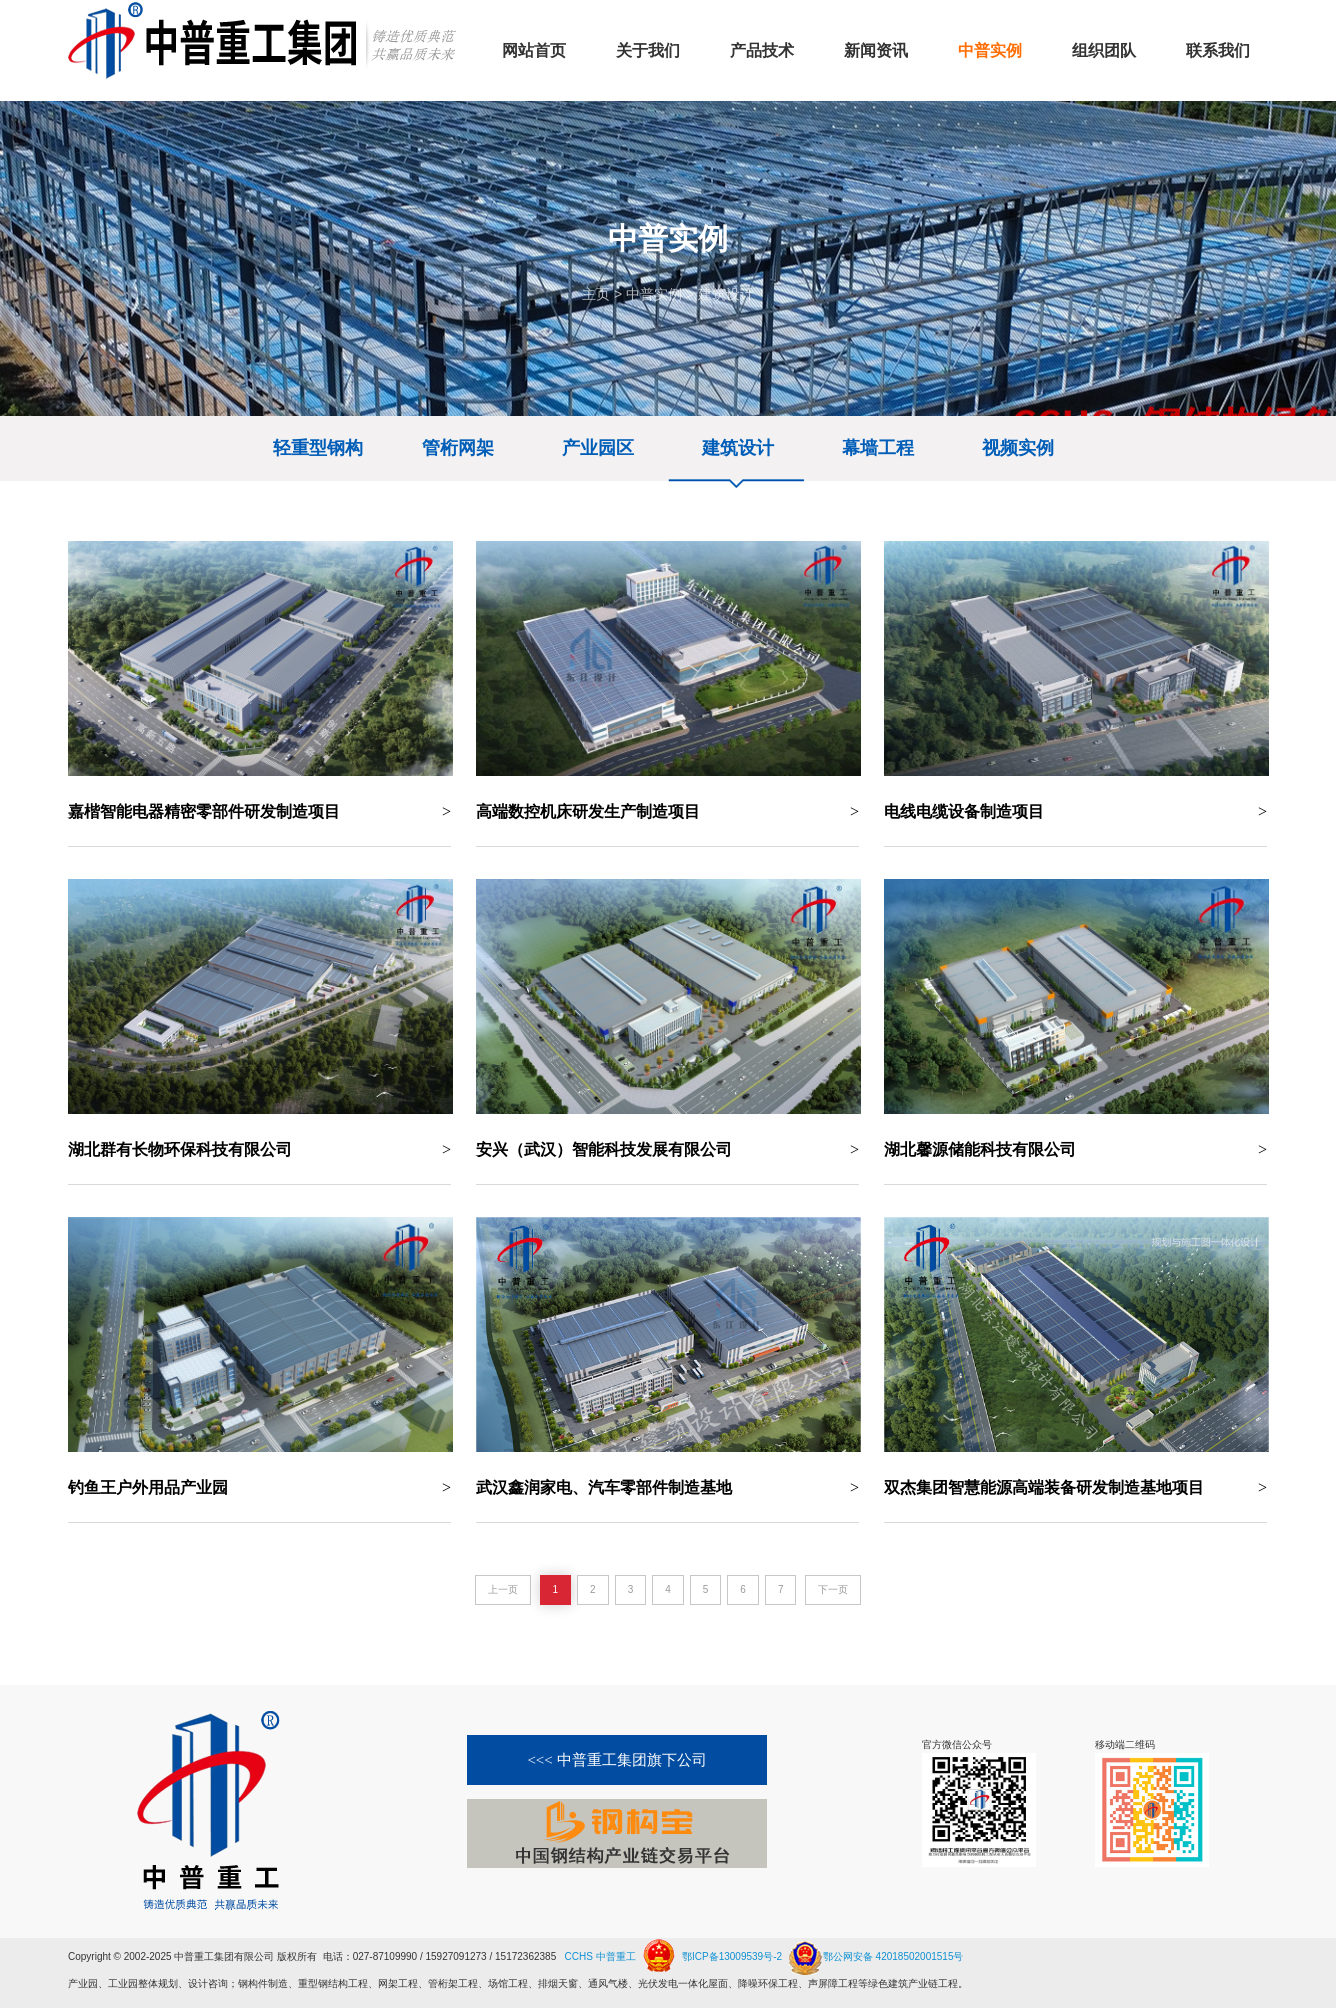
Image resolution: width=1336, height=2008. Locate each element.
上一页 (503, 1589)
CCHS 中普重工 (600, 1956)
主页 (596, 294)
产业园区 (598, 448)
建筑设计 (726, 294)
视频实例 (1018, 448)
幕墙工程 (878, 448)
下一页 (833, 1589)
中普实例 (654, 294)
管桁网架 (458, 448)
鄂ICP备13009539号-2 (732, 1956)
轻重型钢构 (318, 448)
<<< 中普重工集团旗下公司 (616, 1760)
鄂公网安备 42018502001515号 (874, 1949)
